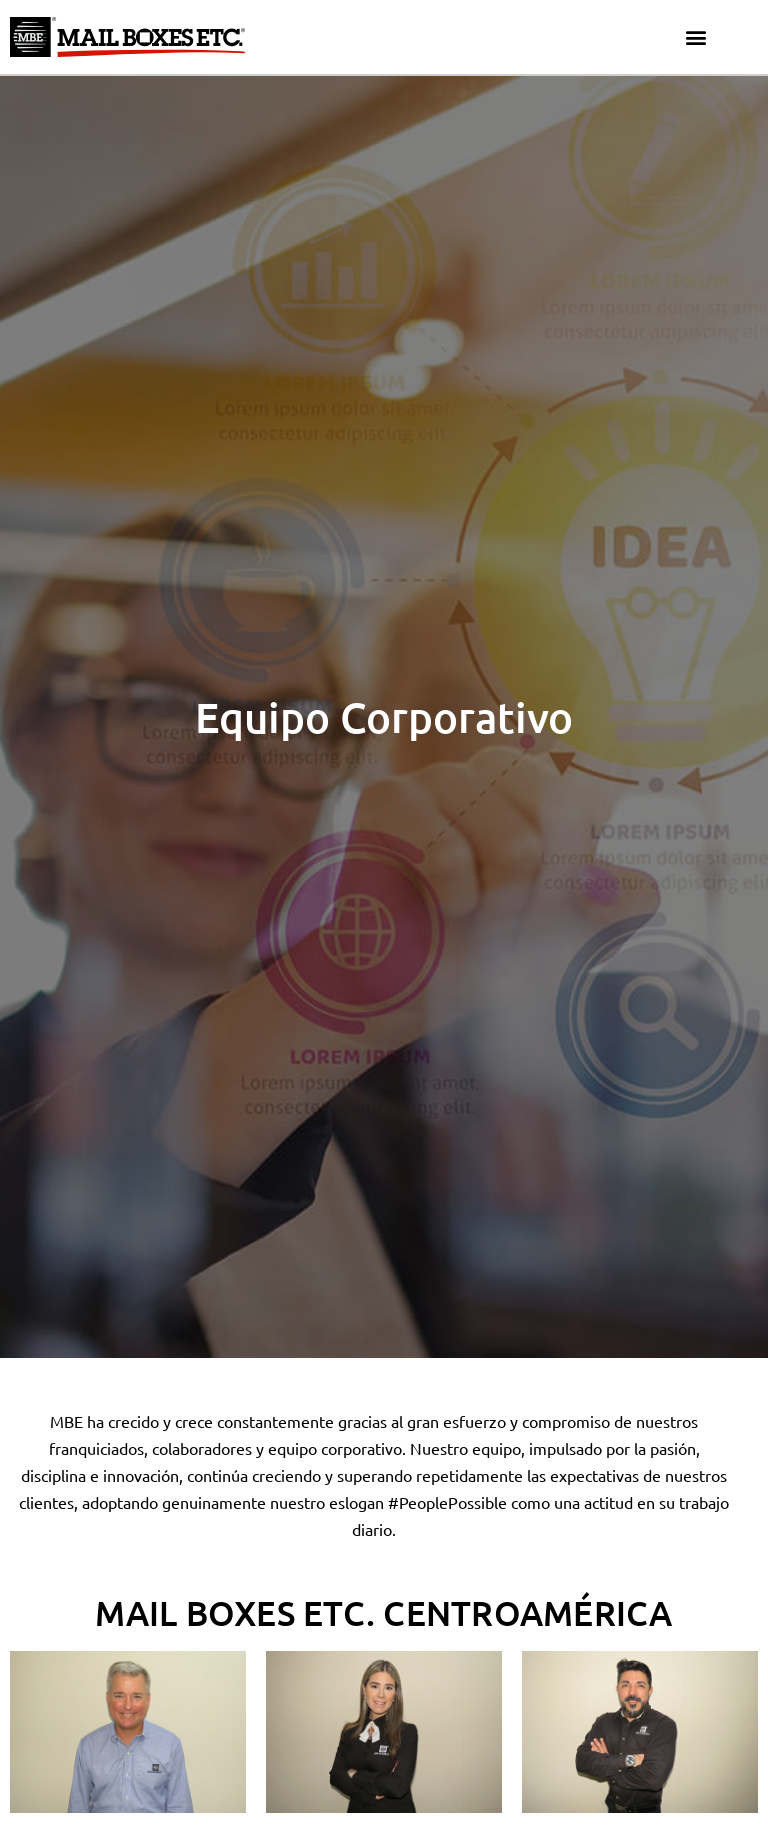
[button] (696, 37)
